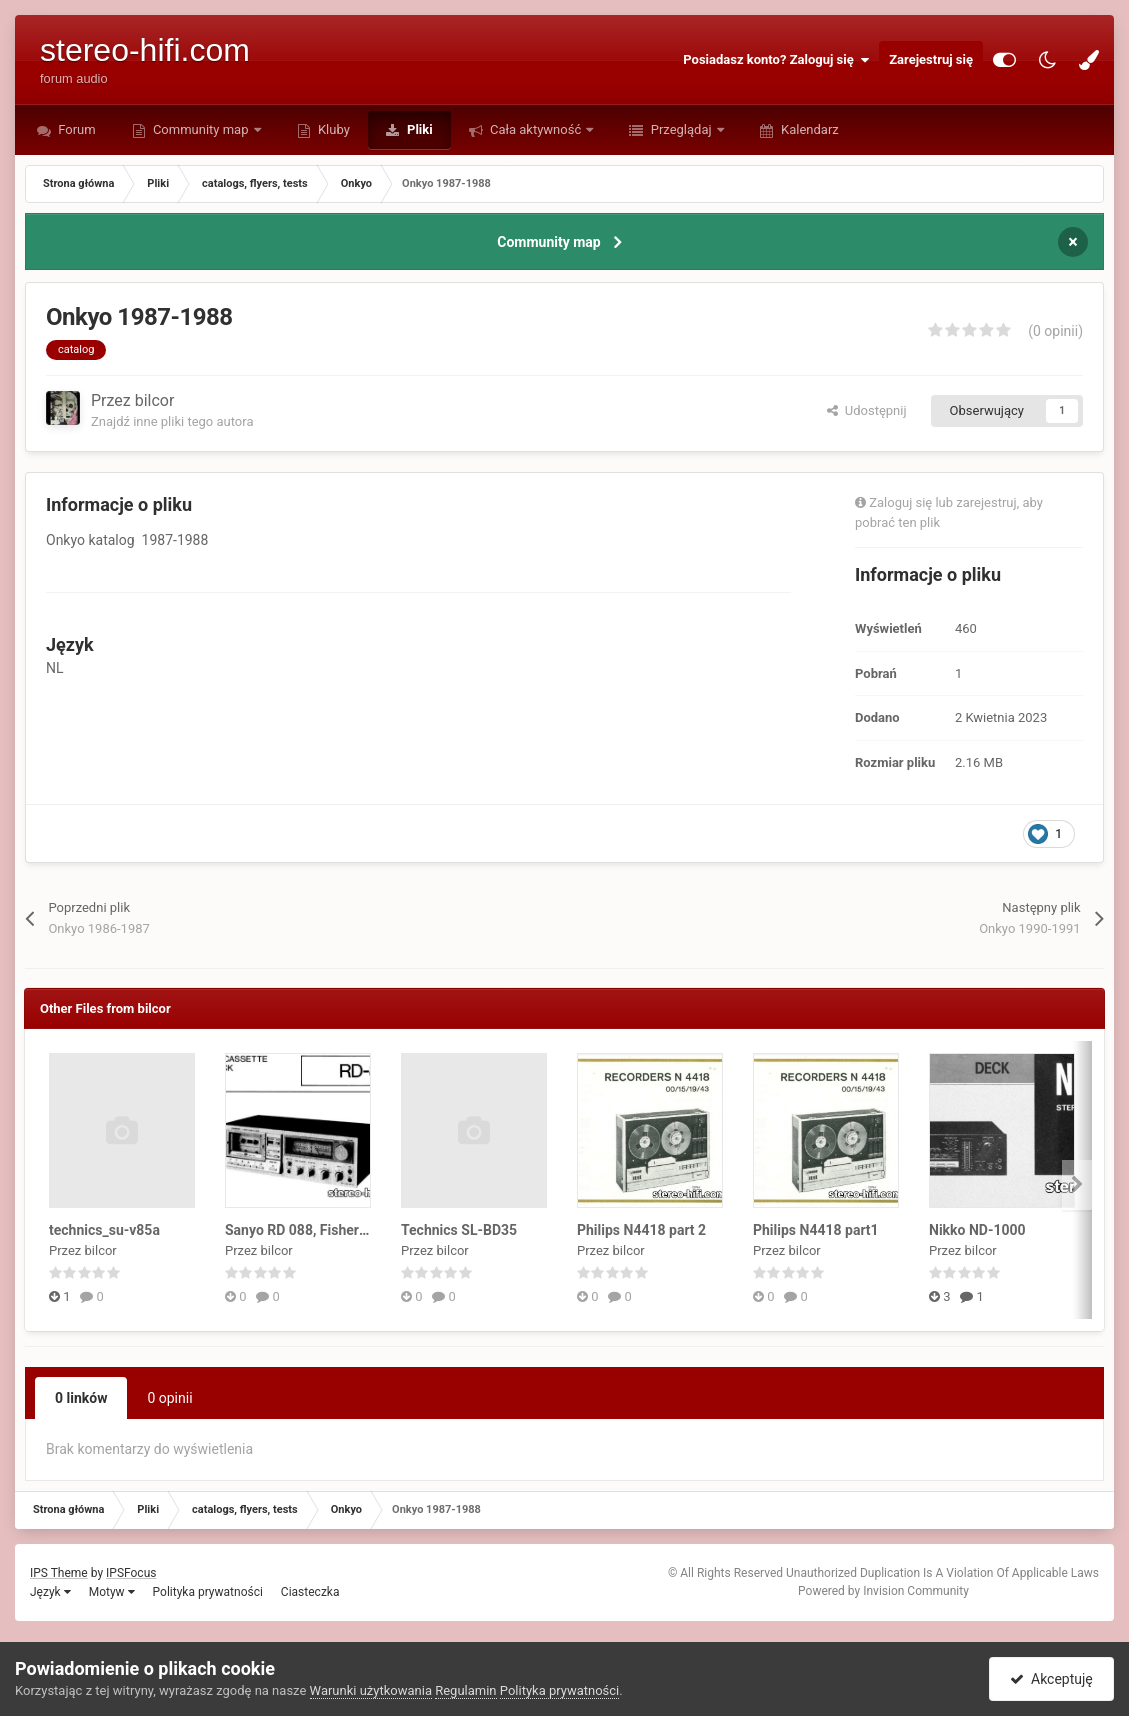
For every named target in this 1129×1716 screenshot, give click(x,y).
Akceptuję (1051, 1679)
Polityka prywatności (208, 1592)
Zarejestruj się (931, 59)
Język (50, 1592)
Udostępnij (866, 410)
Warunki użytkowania (371, 1690)
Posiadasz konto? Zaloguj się (776, 60)
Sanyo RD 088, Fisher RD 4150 (320, 1230)
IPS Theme (59, 1573)
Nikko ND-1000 (977, 1230)
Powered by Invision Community (883, 1591)
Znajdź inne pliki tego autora (172, 421)
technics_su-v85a (104, 1230)
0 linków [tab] (81, 1398)
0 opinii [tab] (169, 1398)
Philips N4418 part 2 (641, 1230)
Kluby (332, 129)
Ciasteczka (310, 1592)
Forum (75, 129)
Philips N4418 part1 (816, 1230)
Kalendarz (808, 129)
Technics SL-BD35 (459, 1230)
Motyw (112, 1592)
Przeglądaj (680, 129)
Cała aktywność (536, 129)
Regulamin (465, 1690)
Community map (201, 129)
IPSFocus (131, 1573)
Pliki (418, 129)
